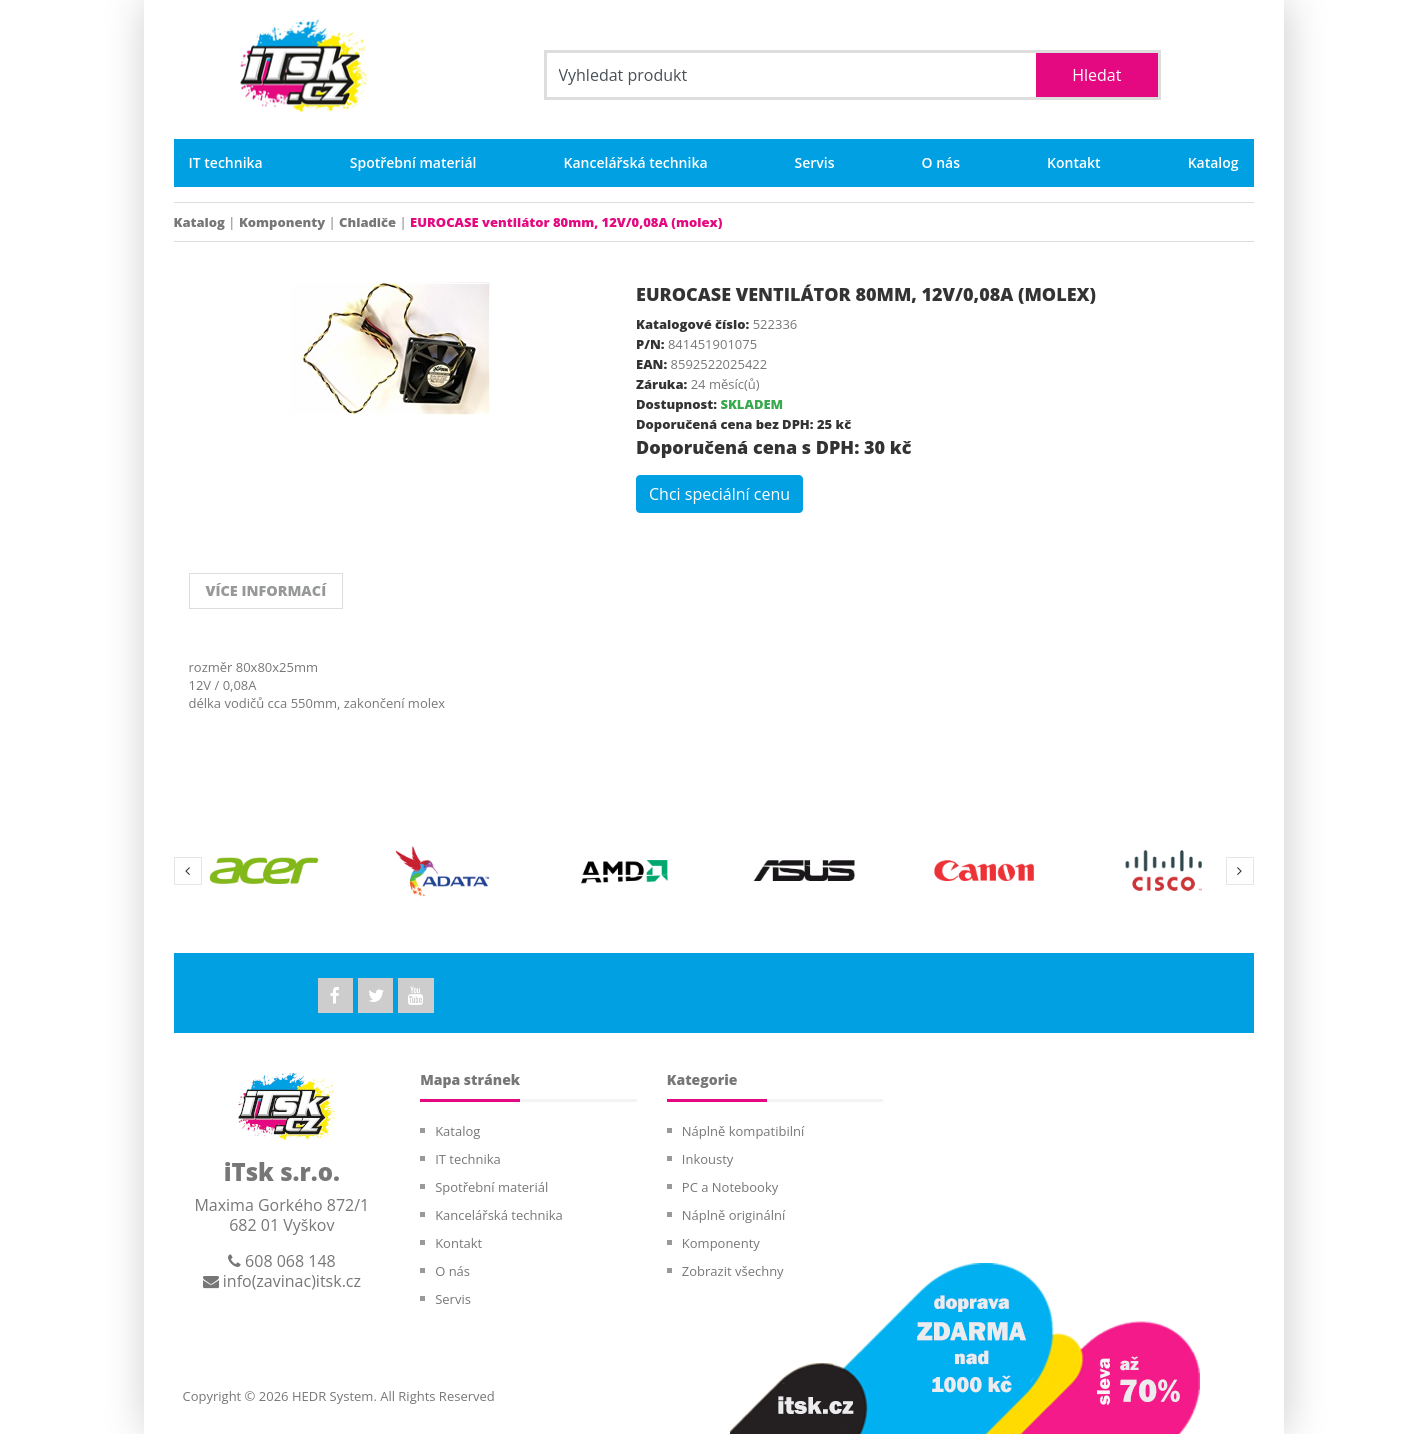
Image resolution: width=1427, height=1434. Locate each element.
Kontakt (1074, 163)
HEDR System (331, 1396)
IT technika (226, 163)
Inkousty (708, 1159)
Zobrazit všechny (733, 1271)
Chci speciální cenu (719, 494)
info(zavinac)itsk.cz (282, 1281)
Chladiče (367, 222)
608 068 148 (282, 1261)
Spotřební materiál (413, 163)
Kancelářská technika (636, 163)
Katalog (1213, 163)
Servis (815, 163)
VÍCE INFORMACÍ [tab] (260, 591)
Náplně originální (733, 1215)
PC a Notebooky (730, 1187)
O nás (941, 163)
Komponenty (282, 222)
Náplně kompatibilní (743, 1131)
